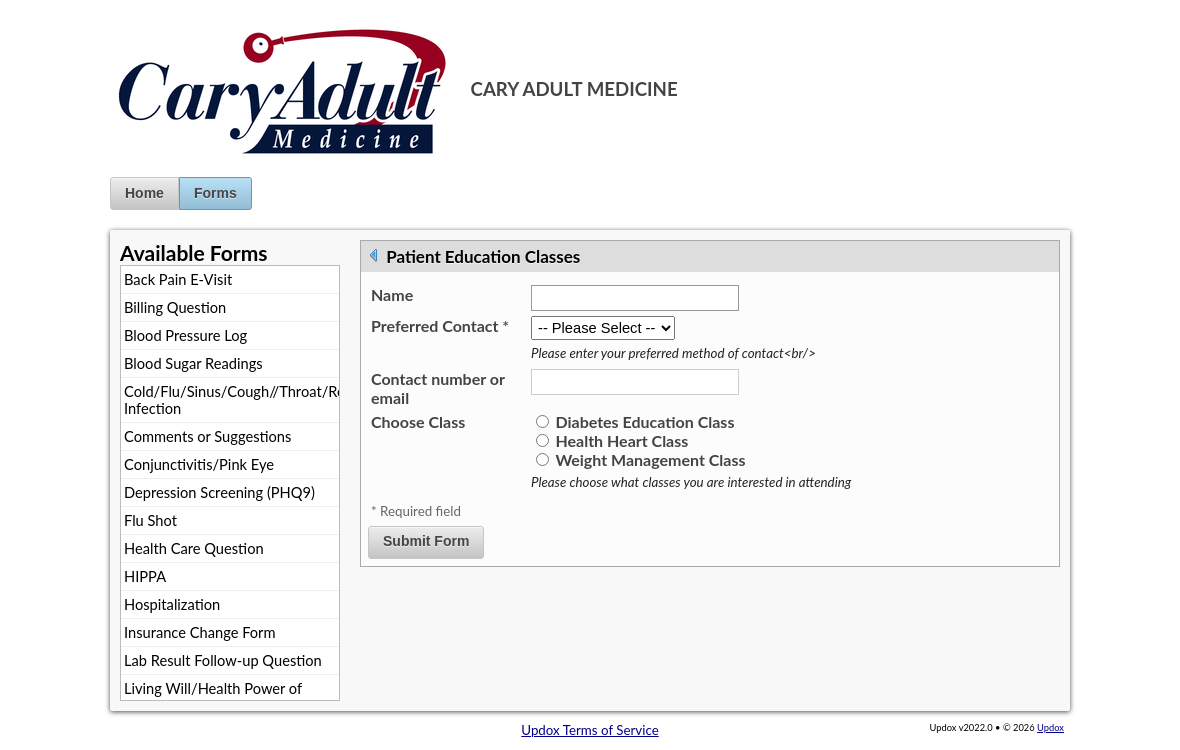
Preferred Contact (440, 325)
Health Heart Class (621, 440)
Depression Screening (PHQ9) (219, 492)
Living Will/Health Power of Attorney (213, 697)
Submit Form (426, 541)
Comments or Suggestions (207, 436)
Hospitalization (172, 604)
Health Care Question (194, 548)
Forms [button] (215, 193)
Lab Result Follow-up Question (223, 660)
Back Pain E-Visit (178, 279)
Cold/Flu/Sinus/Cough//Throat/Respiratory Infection (231, 400)
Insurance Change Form (200, 632)
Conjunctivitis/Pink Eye (199, 464)
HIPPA (145, 576)
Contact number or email (438, 388)
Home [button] (144, 193)
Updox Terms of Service (589, 730)
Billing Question (175, 307)
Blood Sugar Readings (193, 363)
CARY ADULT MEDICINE (574, 89)
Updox (1050, 727)
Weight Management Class (650, 459)
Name (392, 294)
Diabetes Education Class (644, 421)
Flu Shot (150, 520)
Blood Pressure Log (185, 335)
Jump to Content (49, 8)
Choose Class (418, 421)
